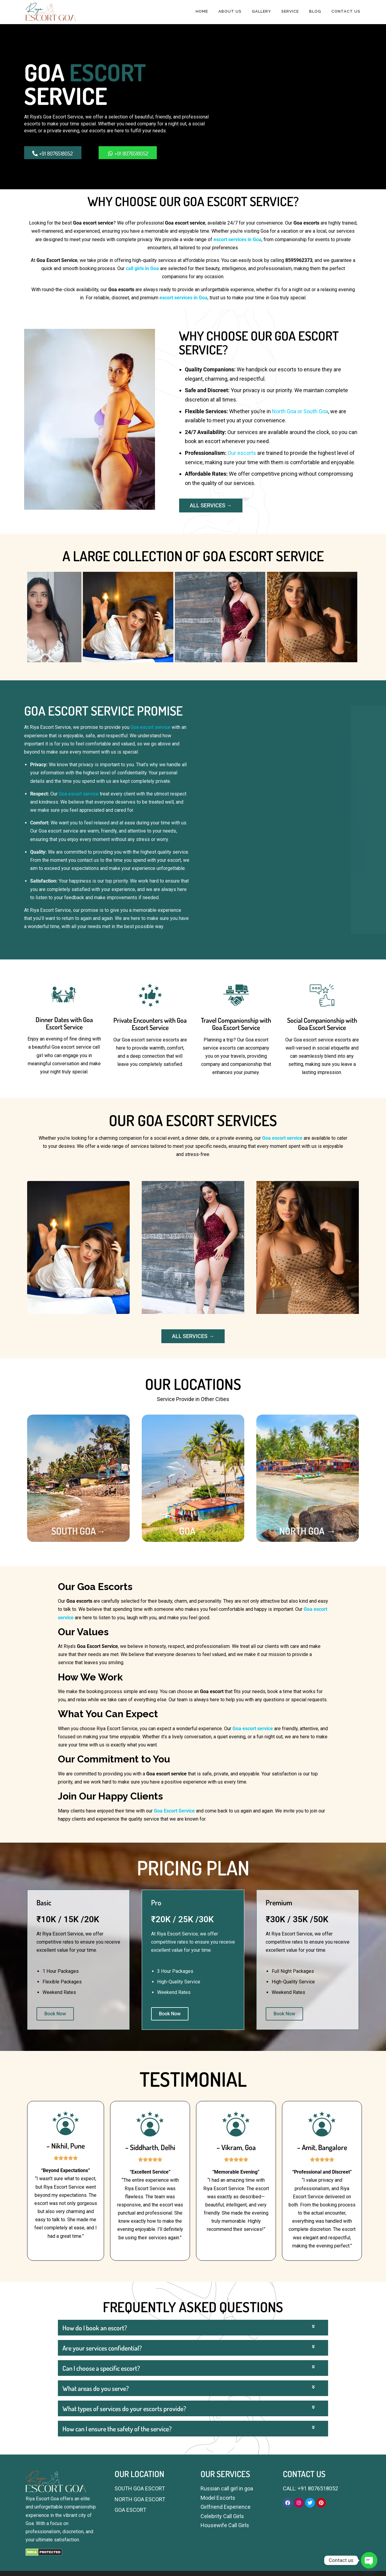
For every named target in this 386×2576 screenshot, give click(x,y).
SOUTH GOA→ (78, 1531)
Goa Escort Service (174, 1811)
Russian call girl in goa (227, 2488)
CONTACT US (345, 11)
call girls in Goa (142, 268)
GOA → (193, 1531)
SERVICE (290, 11)
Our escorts (242, 453)
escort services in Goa (237, 239)
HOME (202, 11)
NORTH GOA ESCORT (140, 2499)
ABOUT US (230, 11)
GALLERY (261, 11)
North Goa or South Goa (300, 411)
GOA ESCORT (130, 2510)
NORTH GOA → (307, 1531)
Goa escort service (150, 727)
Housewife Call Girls (225, 2525)
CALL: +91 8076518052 (310, 2488)
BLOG (315, 11)
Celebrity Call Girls (222, 2516)
